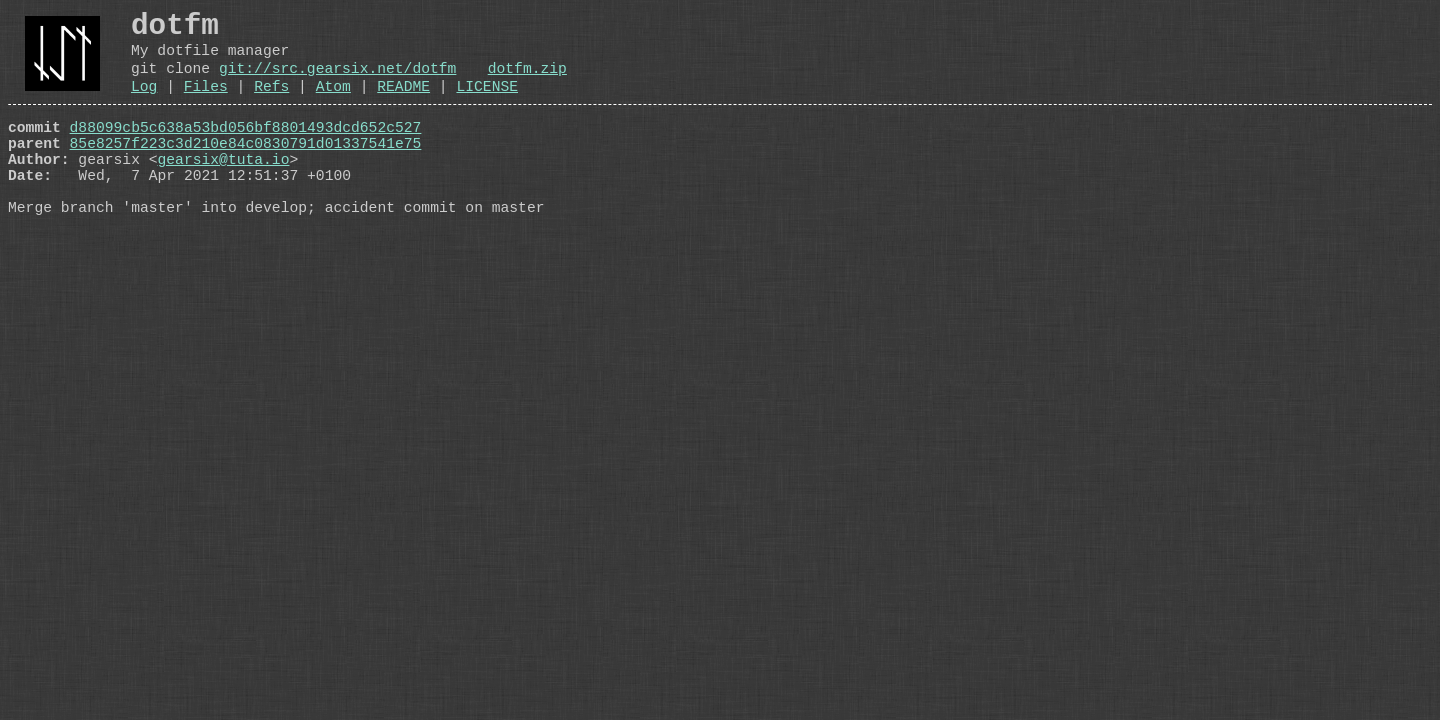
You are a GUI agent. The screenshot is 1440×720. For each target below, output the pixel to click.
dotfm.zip (527, 82)
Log (144, 104)
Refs (271, 104)
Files (206, 104)
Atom (333, 104)
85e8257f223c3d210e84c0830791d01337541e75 (246, 169)
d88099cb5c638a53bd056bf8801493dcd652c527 (246, 149)
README (403, 104)
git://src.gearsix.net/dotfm (337, 82)
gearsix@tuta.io (224, 189)
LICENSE (487, 104)
